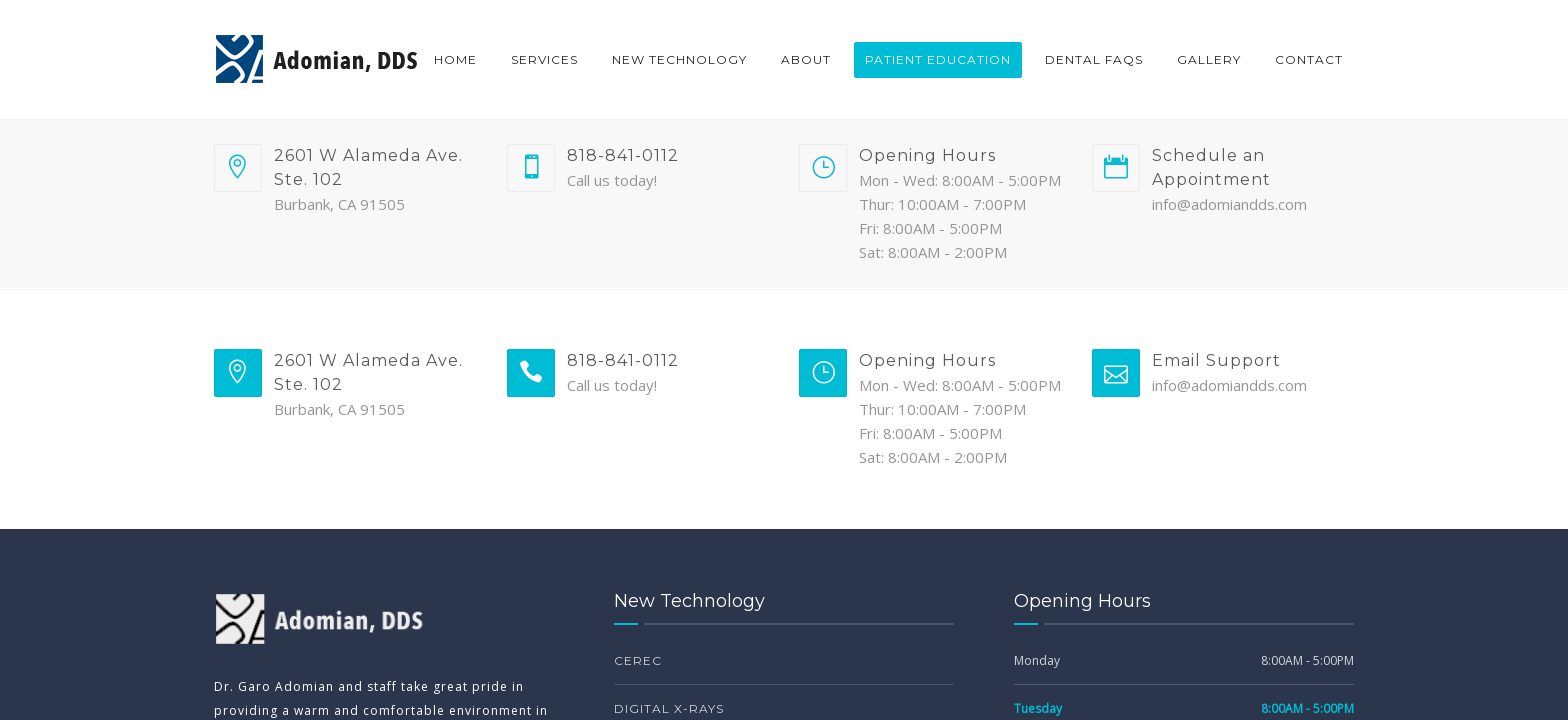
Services (544, 59)
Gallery (1209, 59)
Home (455, 59)
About (806, 59)
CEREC (638, 660)
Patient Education (938, 59)
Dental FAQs (1094, 59)
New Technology (679, 59)
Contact (1309, 59)
